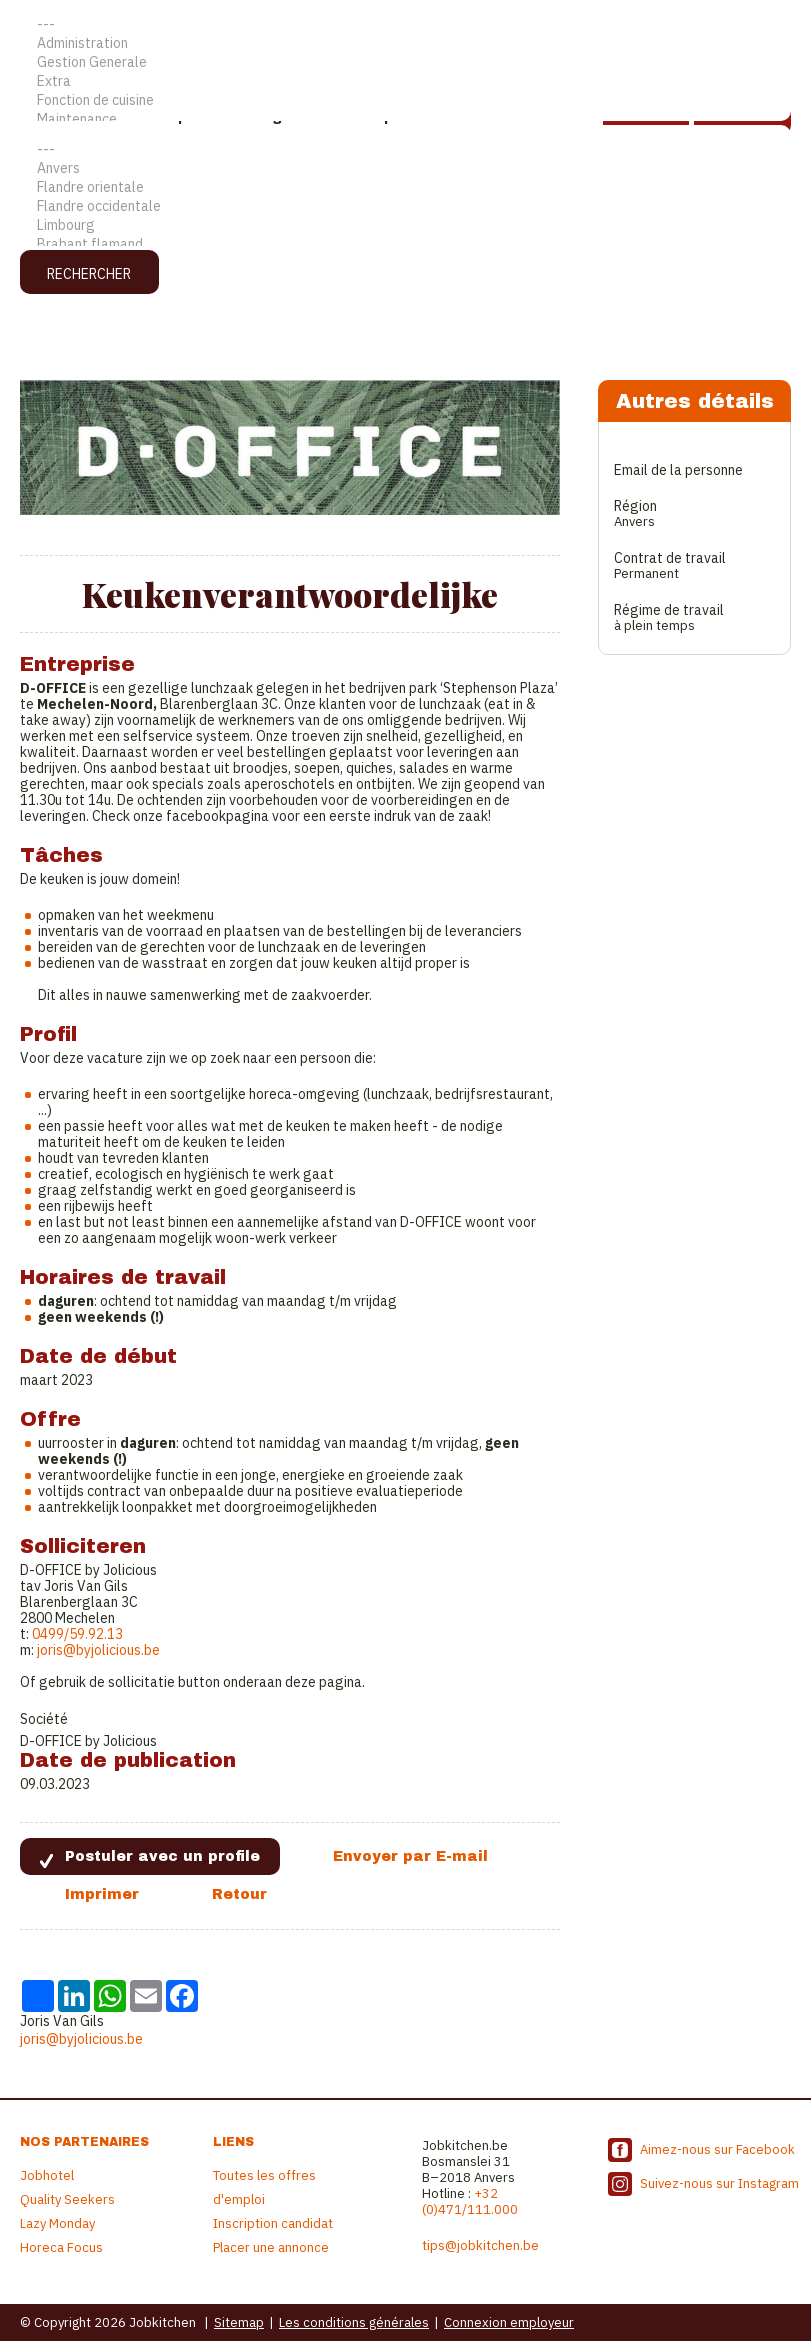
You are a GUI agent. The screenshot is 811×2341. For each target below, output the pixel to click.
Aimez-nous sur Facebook (717, 2149)
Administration (405, 43)
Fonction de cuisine (405, 100)
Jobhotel (47, 2175)
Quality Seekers (67, 2199)
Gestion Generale (405, 62)
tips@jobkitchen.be (480, 2245)
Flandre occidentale (405, 206)
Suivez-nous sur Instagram (719, 2183)
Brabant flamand (405, 244)
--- (405, 24)
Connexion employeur (509, 2322)
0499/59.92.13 (77, 1634)
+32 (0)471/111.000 (470, 2201)
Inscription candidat (273, 2223)
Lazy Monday (57, 2223)
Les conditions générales (354, 2322)
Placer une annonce (271, 2247)
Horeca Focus (61, 2247)
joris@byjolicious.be (98, 1650)
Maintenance (405, 119)
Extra (405, 81)
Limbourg (405, 225)
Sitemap (239, 2322)
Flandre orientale (405, 187)
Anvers (405, 168)
